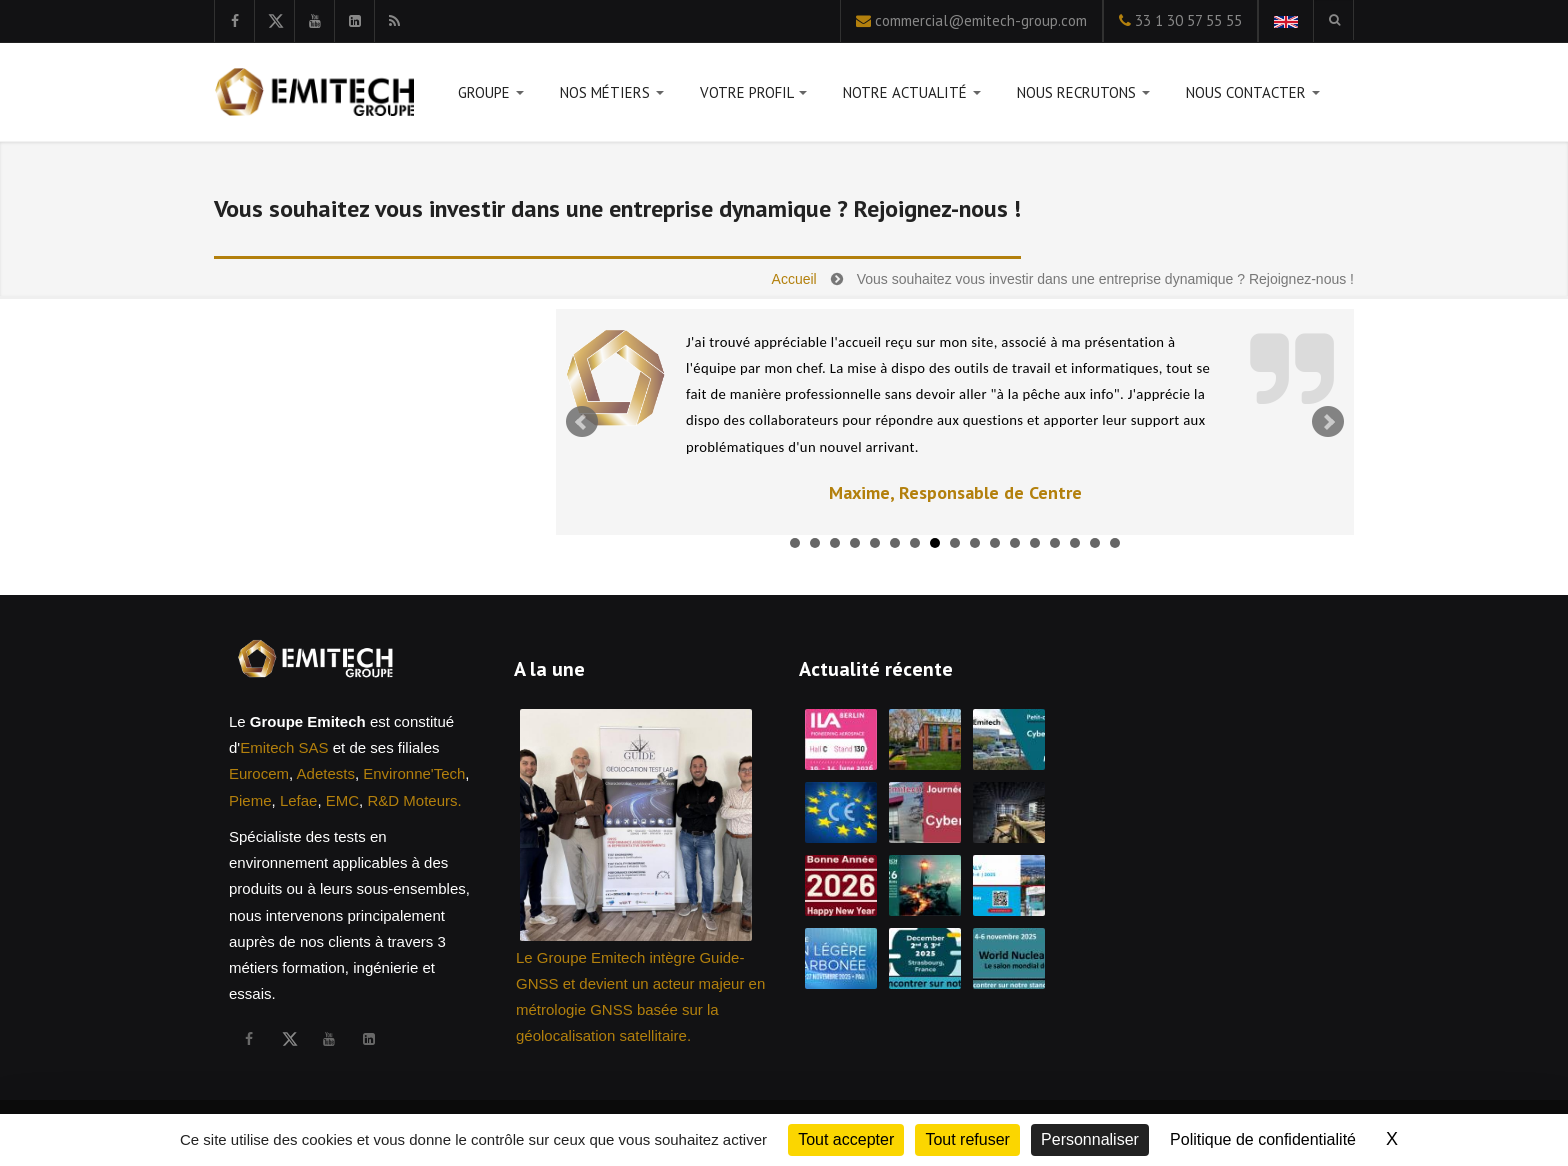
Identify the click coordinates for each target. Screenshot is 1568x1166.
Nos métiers (612, 96)
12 (1015, 543)
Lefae (299, 800)
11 (995, 543)
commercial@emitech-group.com (981, 20)
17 (1115, 543)
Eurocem (259, 773)
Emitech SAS (284, 747)
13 (1035, 543)
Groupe (491, 96)
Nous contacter (1253, 96)
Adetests (326, 773)
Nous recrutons (1083, 96)
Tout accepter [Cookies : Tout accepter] (846, 1139)
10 (975, 543)
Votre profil (753, 96)
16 (1095, 543)
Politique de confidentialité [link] (1263, 1139)
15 (1075, 543)
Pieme (250, 800)
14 (1055, 543)
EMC (342, 800)
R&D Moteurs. (414, 800)
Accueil (794, 279)
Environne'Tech (414, 773)
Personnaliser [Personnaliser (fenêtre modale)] (1090, 1139)
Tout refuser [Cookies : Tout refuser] (967, 1139)
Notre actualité (912, 96)
